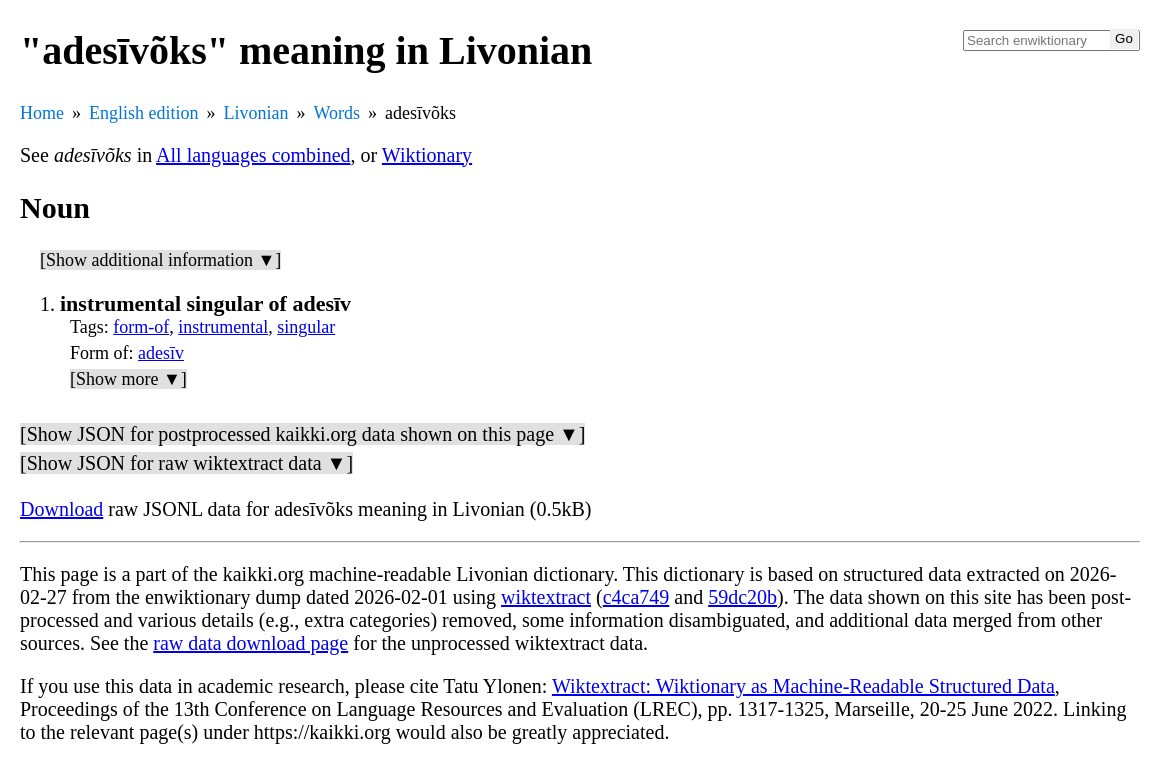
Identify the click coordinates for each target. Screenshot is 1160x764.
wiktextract (546, 597)
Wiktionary (427, 155)
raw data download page (250, 643)
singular (306, 327)
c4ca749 (636, 597)
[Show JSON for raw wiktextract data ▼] (186, 463)
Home (42, 113)
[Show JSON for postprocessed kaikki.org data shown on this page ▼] (302, 434)
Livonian (256, 113)
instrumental (223, 327)
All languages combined (253, 155)
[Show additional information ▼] (160, 260)
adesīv (161, 353)
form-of (141, 327)
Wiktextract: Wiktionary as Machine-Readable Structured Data (803, 686)
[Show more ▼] (128, 379)
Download (61, 509)
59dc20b (742, 597)
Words (337, 113)
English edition (144, 113)
